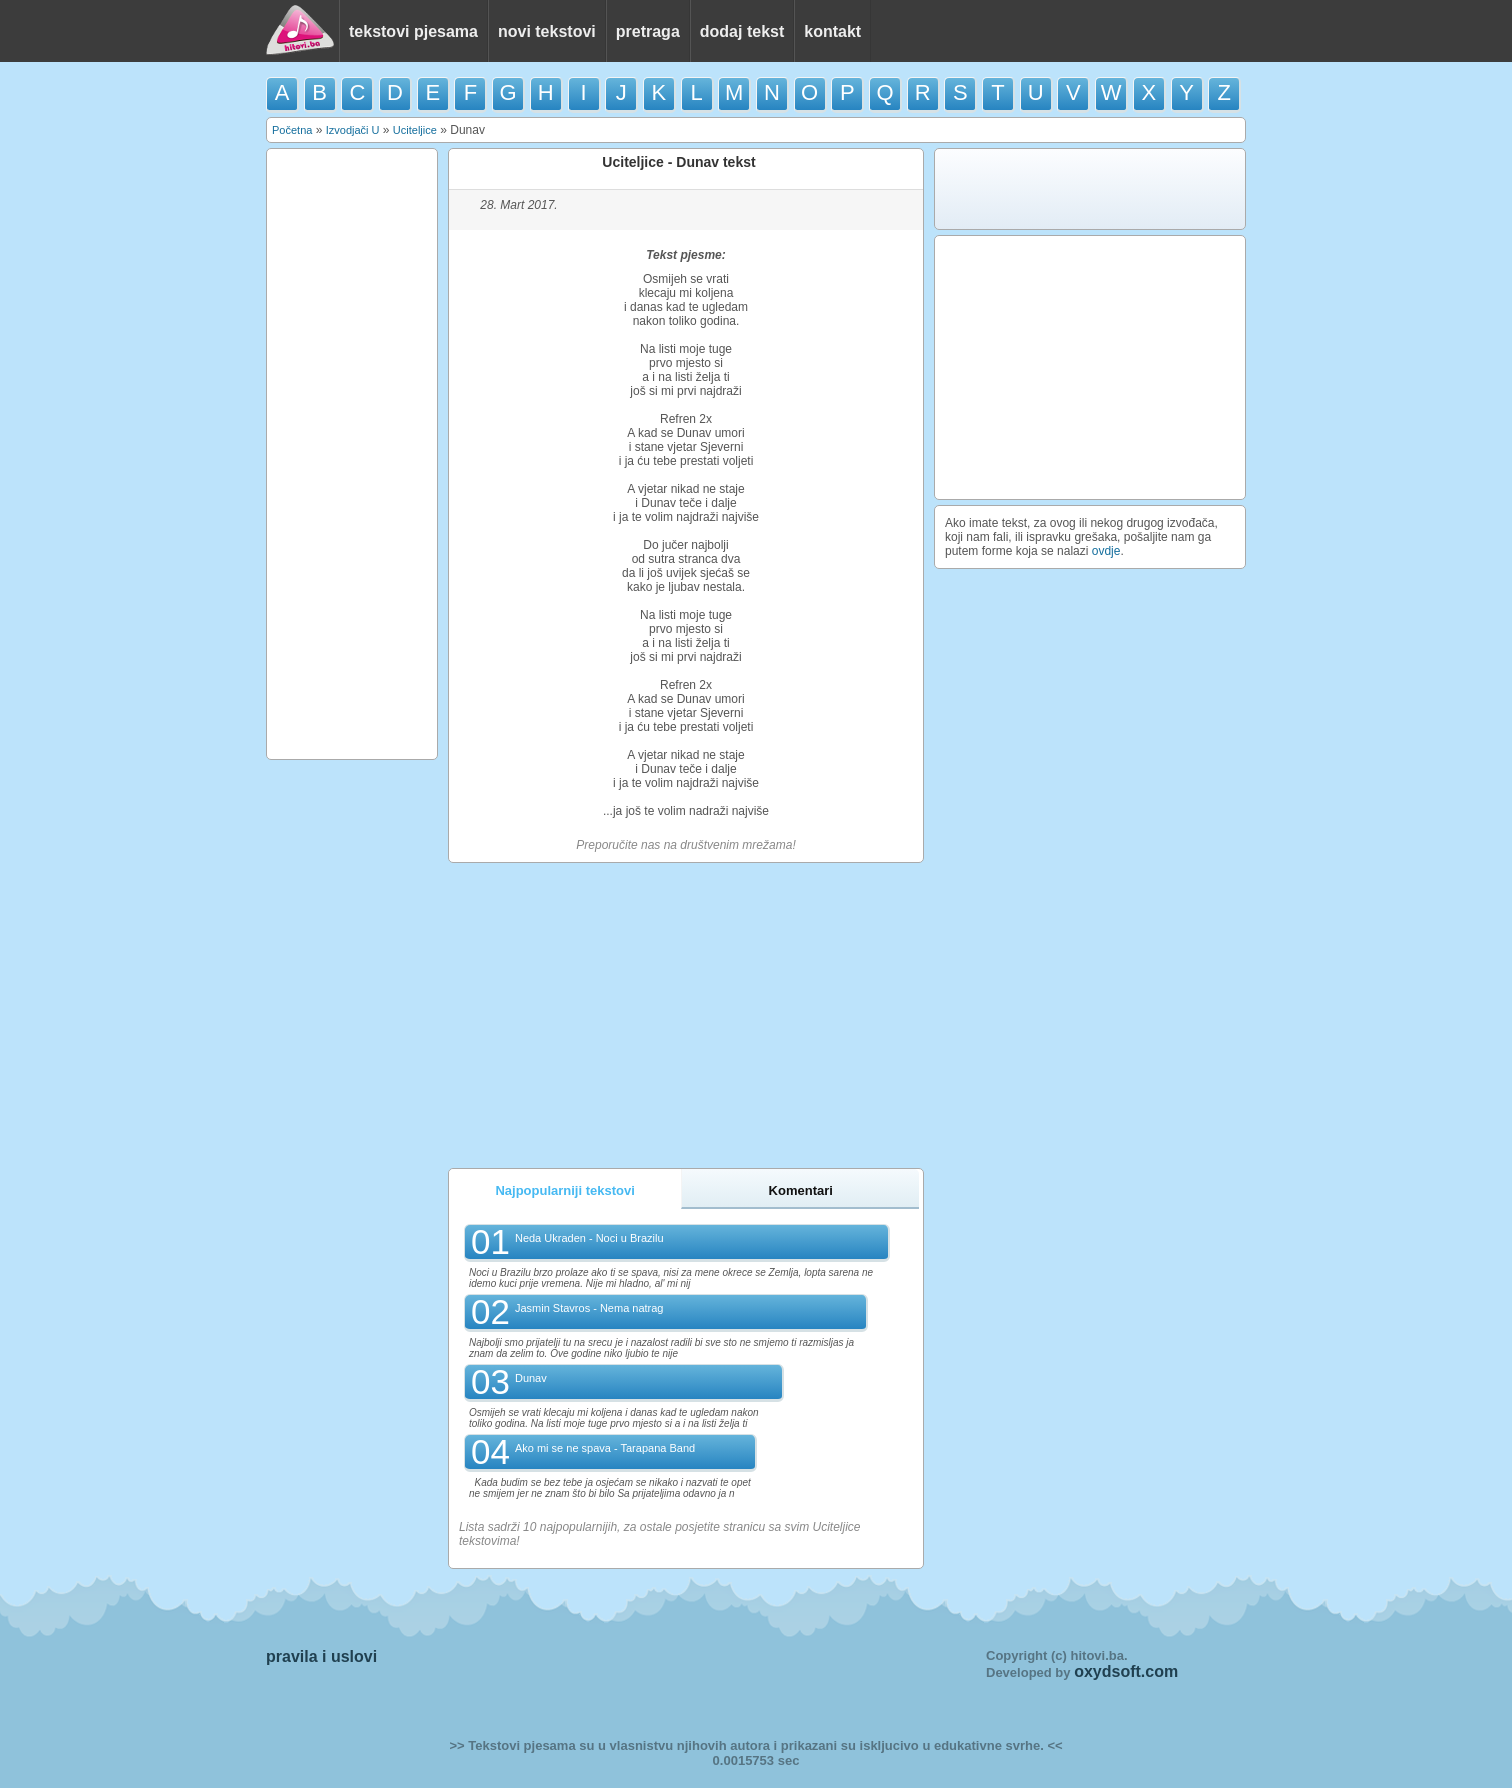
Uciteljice (415, 130)
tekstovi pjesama (413, 31)
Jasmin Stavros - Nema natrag (589, 1308)
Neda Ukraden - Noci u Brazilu (589, 1238)
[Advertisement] (352, 454)
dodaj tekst (742, 31)
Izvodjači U (353, 130)
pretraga (648, 31)
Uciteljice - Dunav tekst (678, 162)
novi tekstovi (547, 31)
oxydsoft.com (1126, 1671)
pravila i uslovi (321, 1656)
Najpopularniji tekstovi (564, 1190)
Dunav (531, 1378)
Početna (292, 130)
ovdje (1106, 551)
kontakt (832, 31)
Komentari (801, 1190)
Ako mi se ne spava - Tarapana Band (605, 1448)
